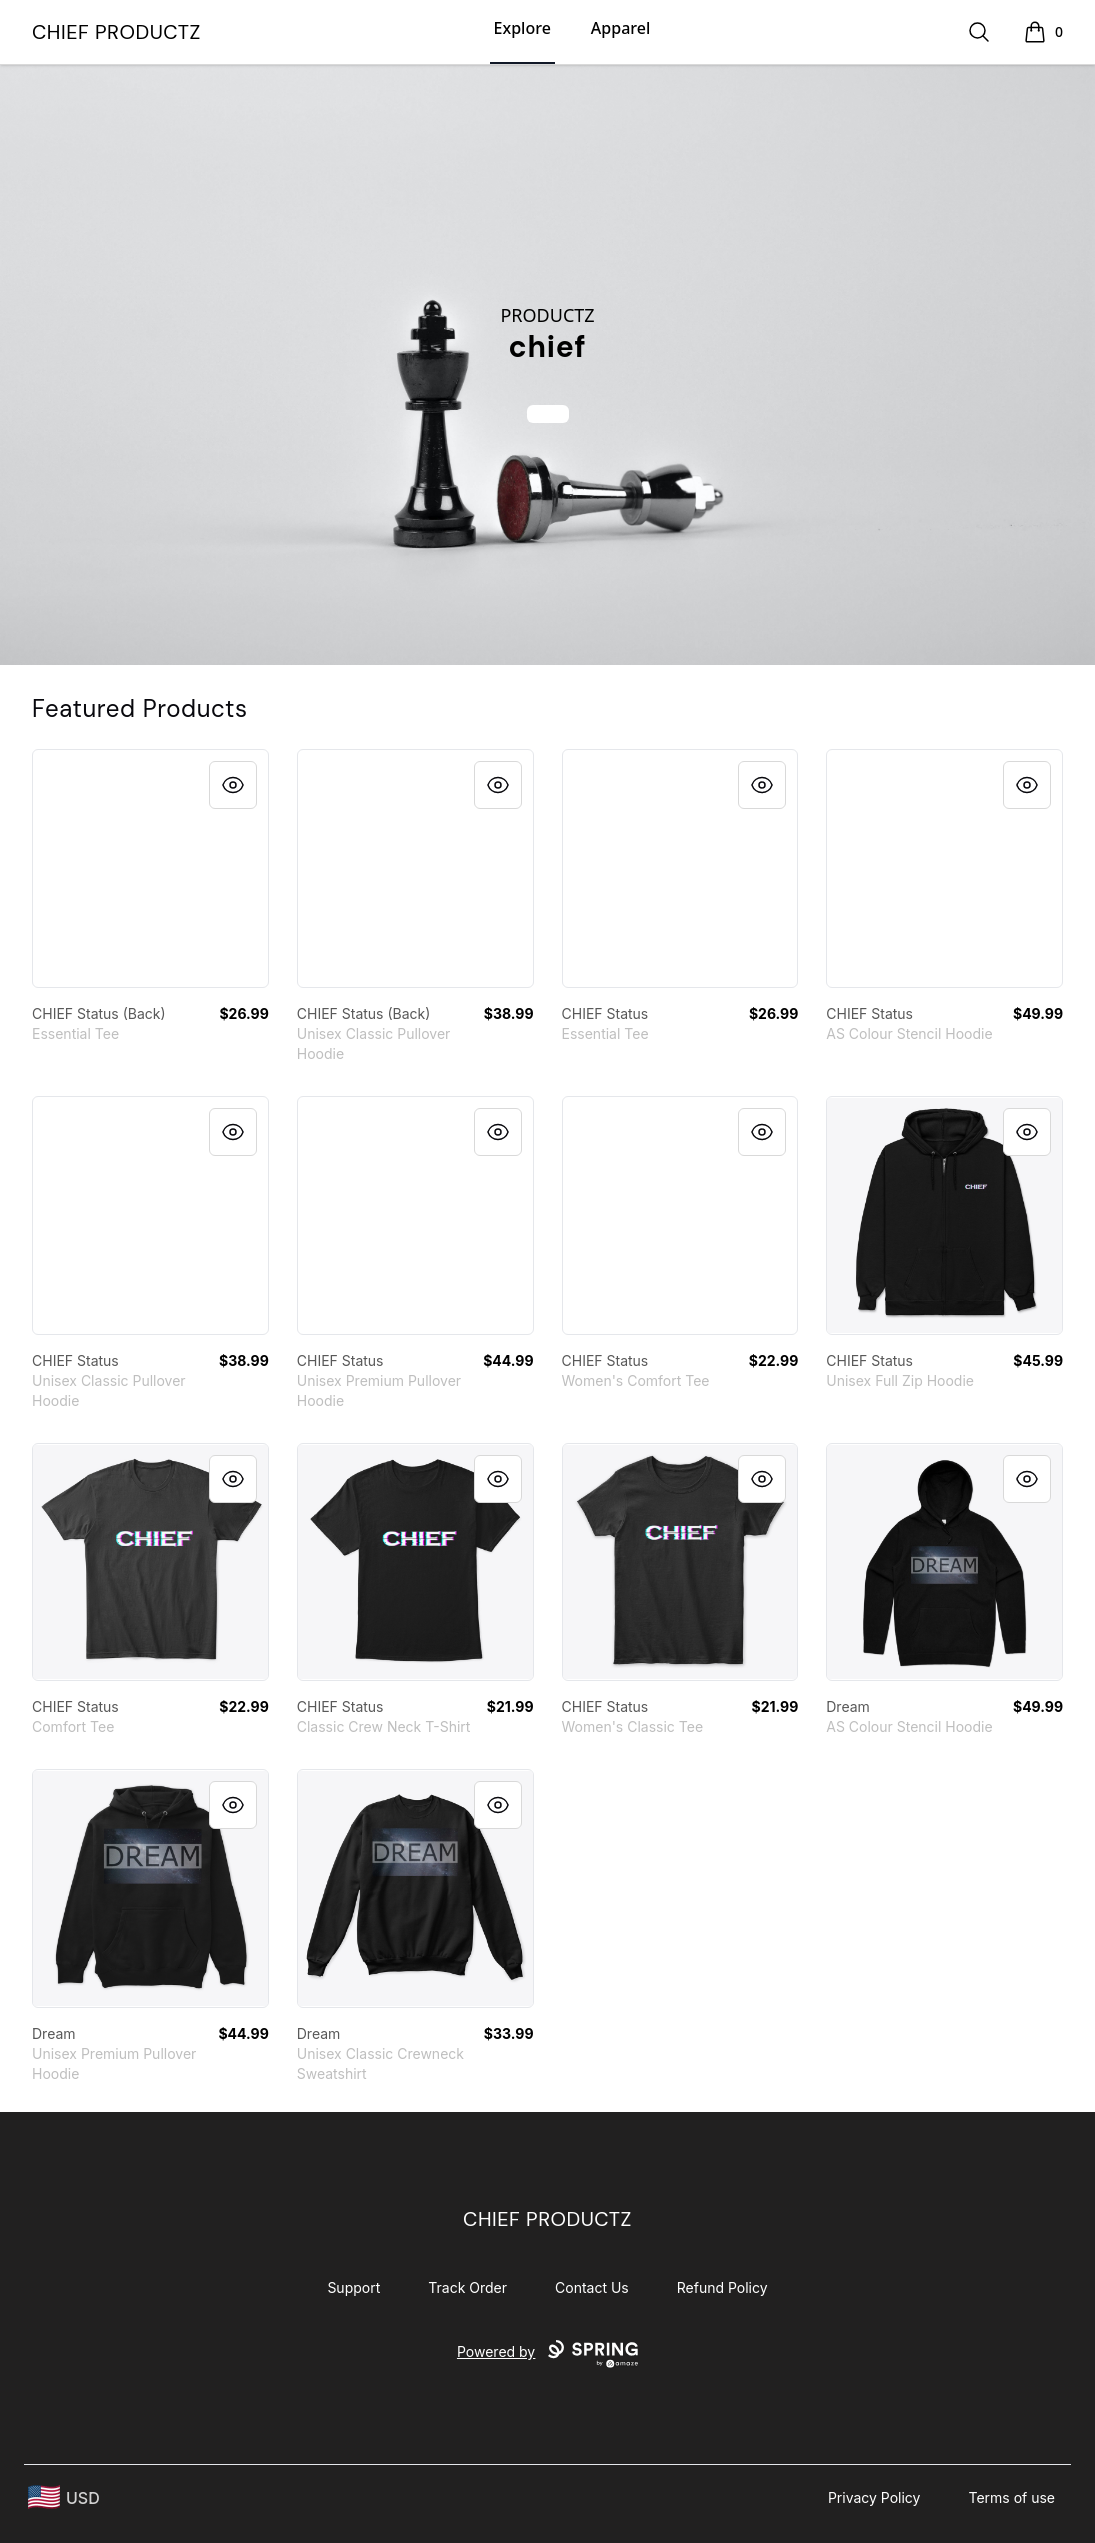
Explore (522, 28)
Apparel (620, 28)
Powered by (547, 2354)
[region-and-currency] (64, 2497)
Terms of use (1011, 2497)
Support (353, 2287)
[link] (150, 868)
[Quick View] (233, 785)
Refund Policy (722, 2287)
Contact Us (592, 2287)
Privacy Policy (874, 2497)
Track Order (467, 2287)
